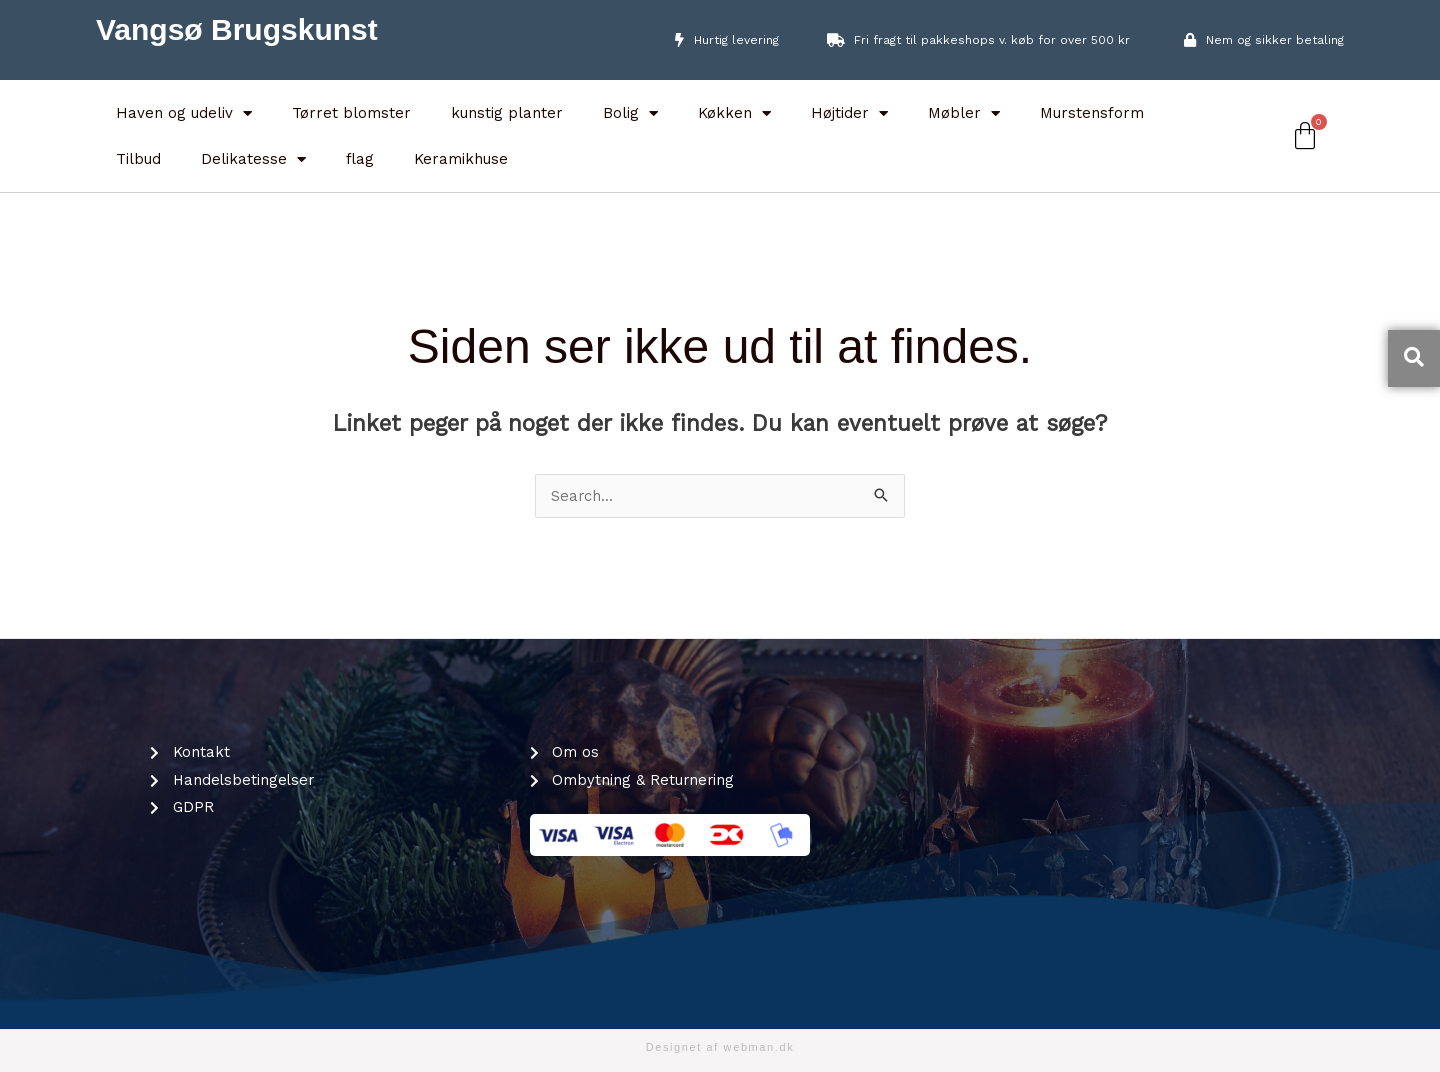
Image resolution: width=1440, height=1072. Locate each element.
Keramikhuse (461, 159)
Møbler (964, 113)
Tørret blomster (351, 113)
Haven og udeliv (184, 113)
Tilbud (138, 159)
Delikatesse (253, 159)
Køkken (734, 113)
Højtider (849, 113)
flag (360, 159)
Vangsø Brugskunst (237, 29)
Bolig (630, 113)
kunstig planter (507, 113)
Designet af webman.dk (720, 1047)
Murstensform (1092, 113)
